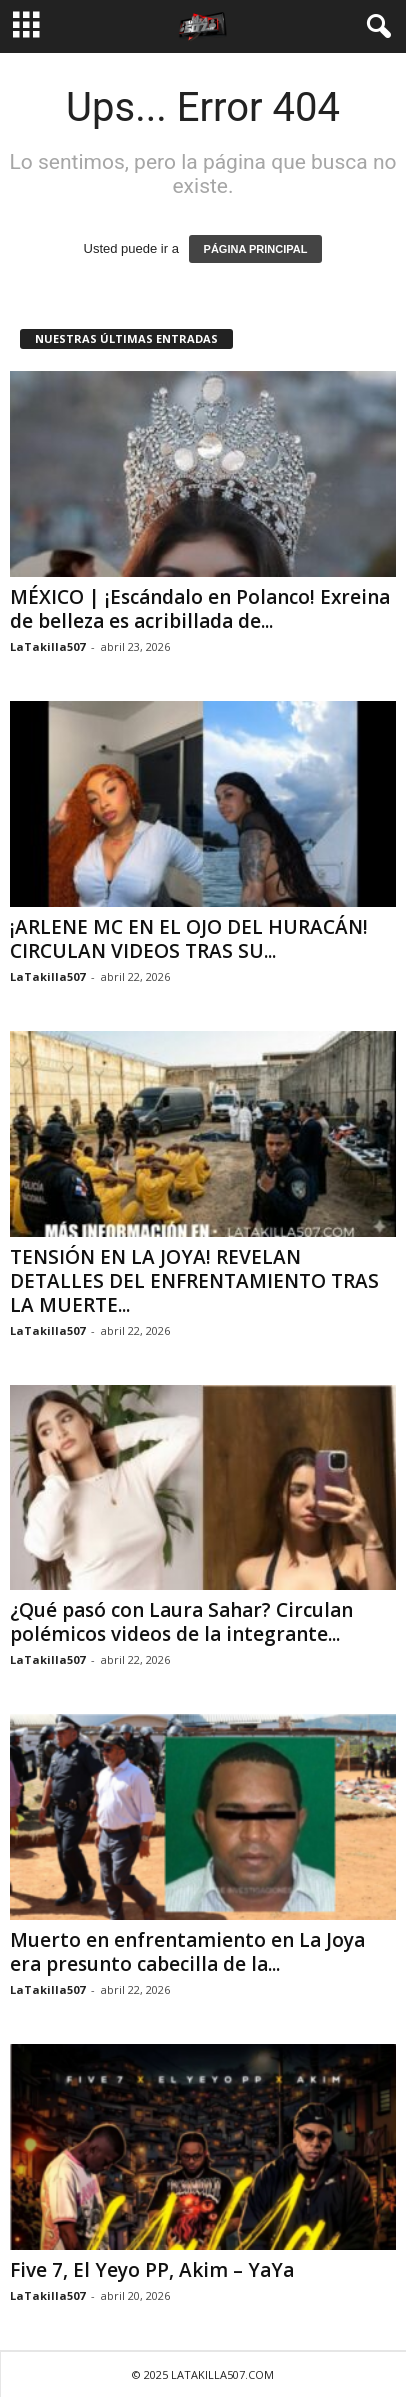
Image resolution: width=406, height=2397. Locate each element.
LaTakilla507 (47, 646)
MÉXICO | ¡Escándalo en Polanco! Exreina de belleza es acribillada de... (200, 609)
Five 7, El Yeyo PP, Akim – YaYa (152, 2270)
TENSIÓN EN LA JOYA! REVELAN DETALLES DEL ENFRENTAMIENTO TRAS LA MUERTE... (194, 1281)
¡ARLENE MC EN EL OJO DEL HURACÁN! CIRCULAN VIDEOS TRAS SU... (189, 939)
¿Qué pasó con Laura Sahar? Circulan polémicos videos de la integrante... (181, 1622)
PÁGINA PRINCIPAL (256, 249)
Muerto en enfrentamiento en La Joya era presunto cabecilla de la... (187, 1952)
